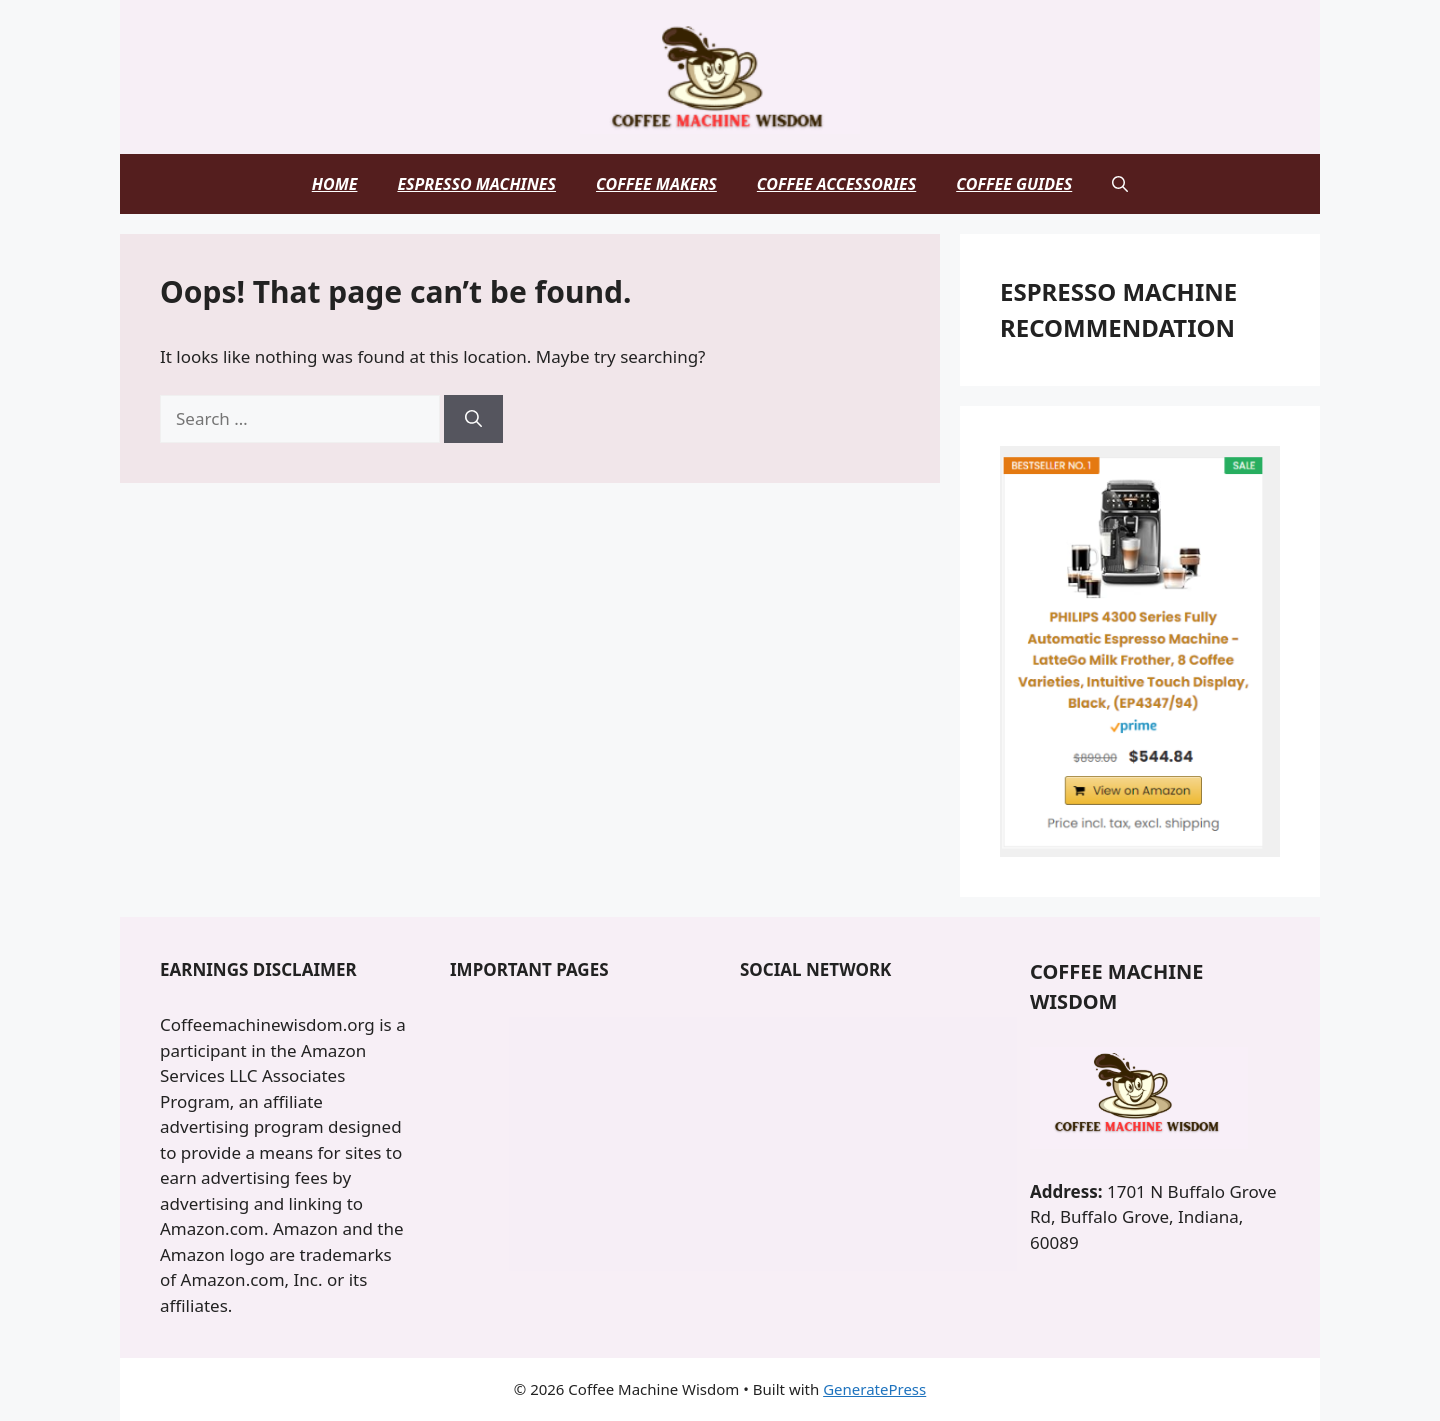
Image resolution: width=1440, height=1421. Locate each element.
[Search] (473, 419)
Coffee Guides (1014, 184)
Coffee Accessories (836, 184)
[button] (1120, 184)
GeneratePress (874, 1389)
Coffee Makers (656, 184)
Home (335, 184)
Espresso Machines (476, 184)
